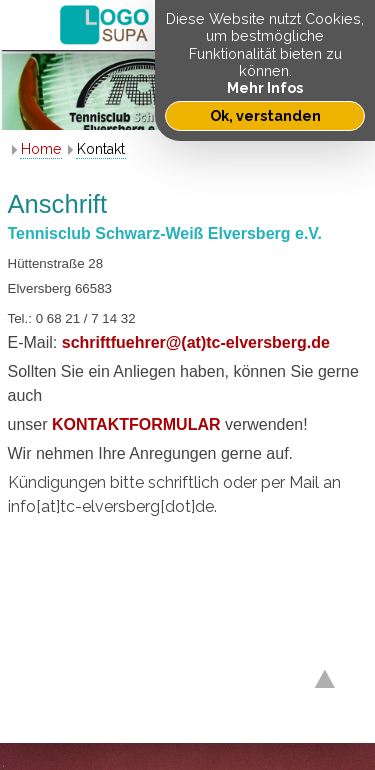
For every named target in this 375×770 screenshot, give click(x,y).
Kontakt (101, 149)
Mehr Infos (265, 87)
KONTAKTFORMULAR (138, 424)
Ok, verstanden (265, 115)
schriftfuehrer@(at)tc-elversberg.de (196, 342)
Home (41, 149)
